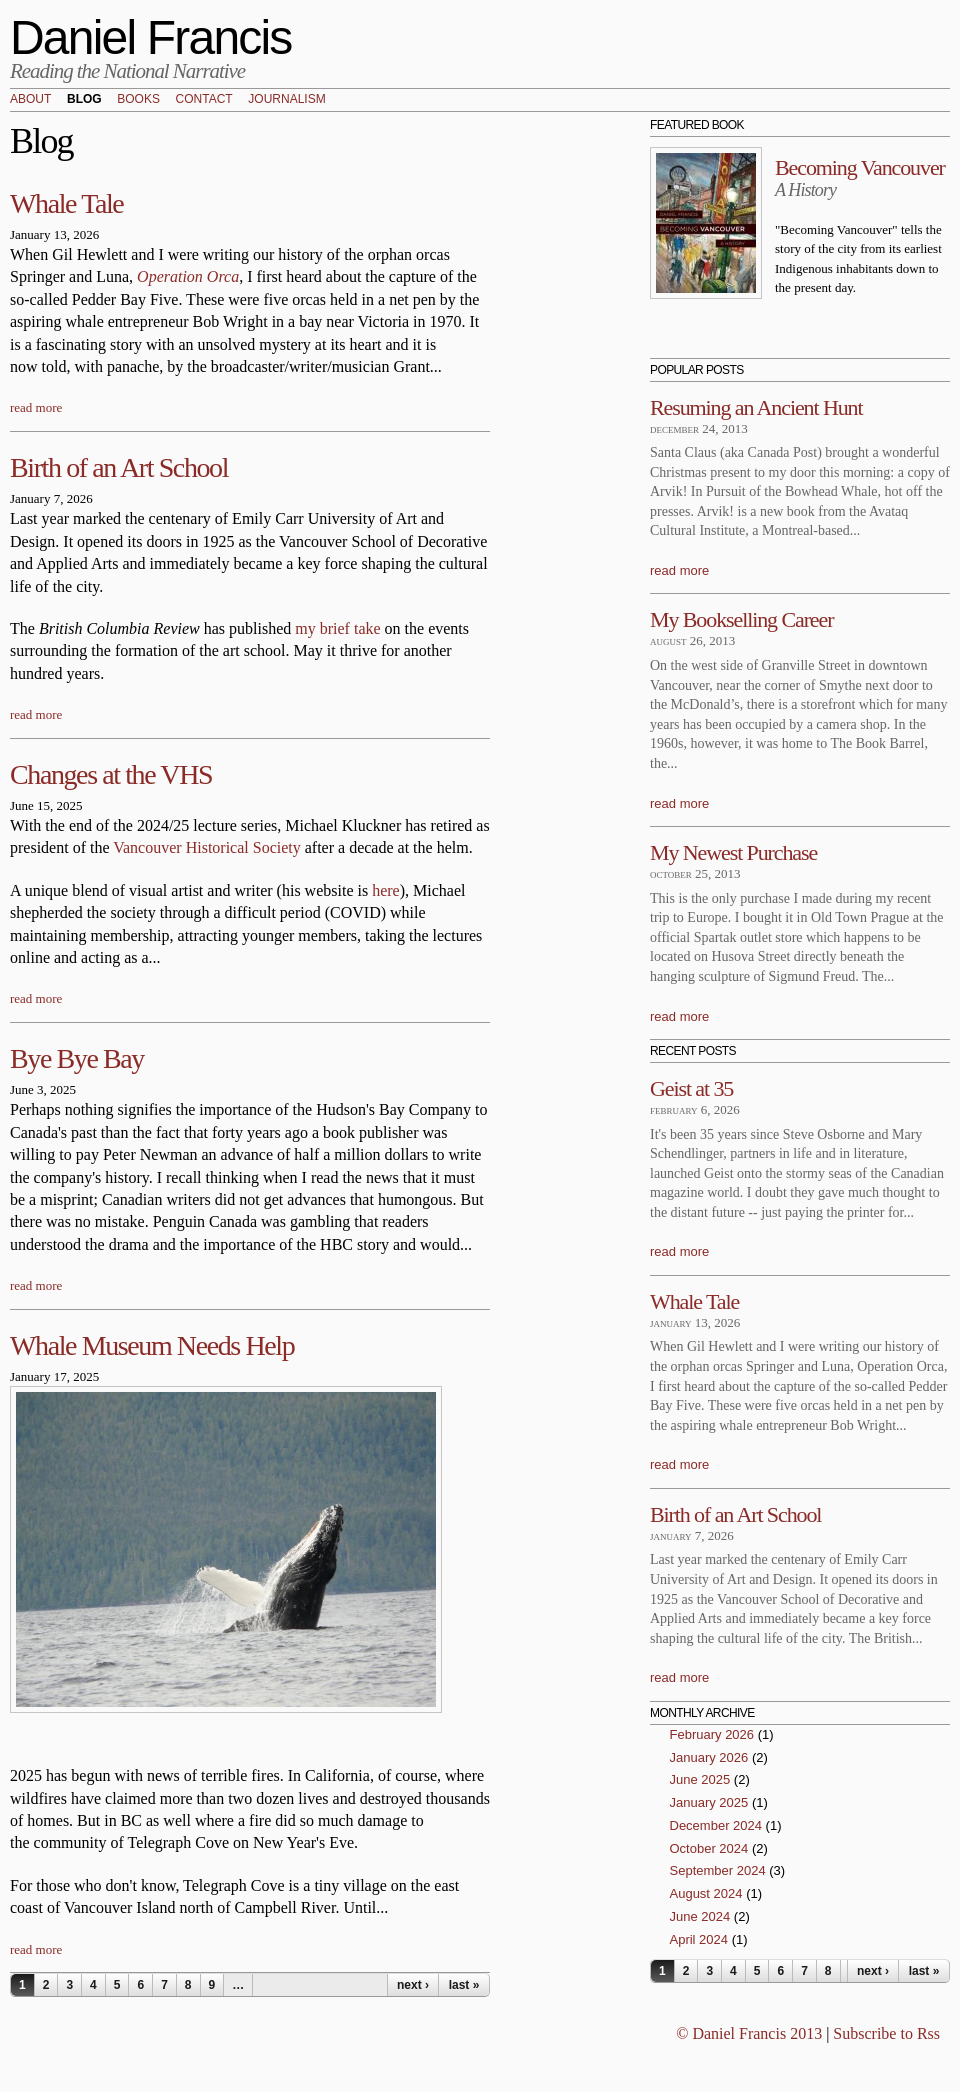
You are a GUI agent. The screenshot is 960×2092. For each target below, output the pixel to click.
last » (464, 1985)
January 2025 (709, 1802)
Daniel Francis (151, 37)
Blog (84, 100)
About (30, 100)
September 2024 (718, 1870)
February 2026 (712, 1734)
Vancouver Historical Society (207, 847)
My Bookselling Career (741, 619)
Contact (204, 100)
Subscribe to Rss (886, 2033)
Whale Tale (66, 203)
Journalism (286, 100)
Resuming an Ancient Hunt (756, 407)
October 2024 (709, 1848)
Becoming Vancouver (860, 167)
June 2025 (700, 1779)
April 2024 (699, 1939)
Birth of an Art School (119, 467)
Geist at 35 (691, 1088)
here (386, 890)
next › (413, 1985)
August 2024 (706, 1893)
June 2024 (700, 1916)
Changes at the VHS (111, 774)
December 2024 (716, 1825)
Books (138, 100)
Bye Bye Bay (77, 1058)
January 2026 (709, 1757)
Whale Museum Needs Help (152, 1345)
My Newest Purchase (733, 852)
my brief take (339, 628)
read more (36, 407)
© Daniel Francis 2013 (749, 2033)
